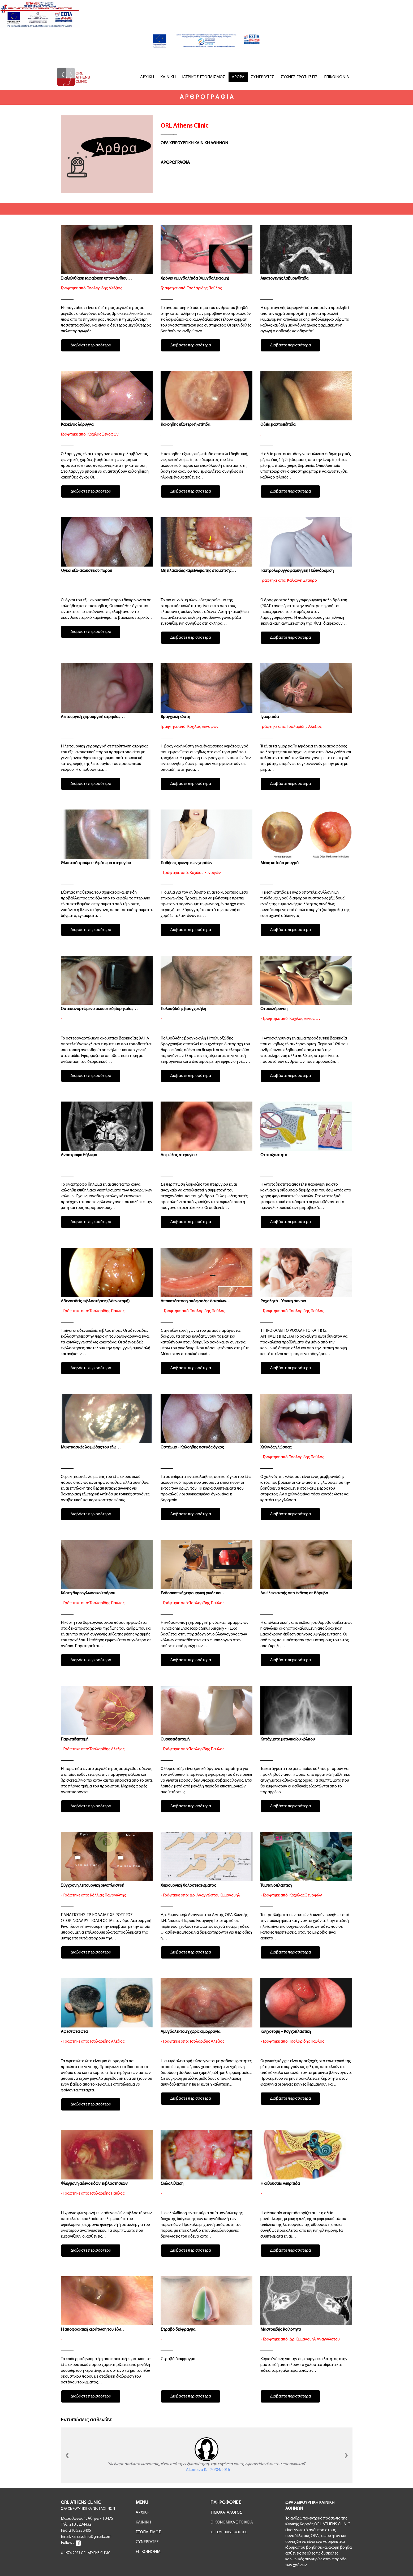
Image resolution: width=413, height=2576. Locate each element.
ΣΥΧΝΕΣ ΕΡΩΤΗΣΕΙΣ (299, 77)
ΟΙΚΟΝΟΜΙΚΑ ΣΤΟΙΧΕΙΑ (231, 2522)
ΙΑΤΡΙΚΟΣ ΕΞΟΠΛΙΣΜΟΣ (203, 77)
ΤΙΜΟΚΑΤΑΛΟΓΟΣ (226, 2512)
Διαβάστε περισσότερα (90, 345)
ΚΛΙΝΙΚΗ (168, 77)
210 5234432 (80, 2524)
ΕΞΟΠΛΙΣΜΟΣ (148, 2532)
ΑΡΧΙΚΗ (147, 77)
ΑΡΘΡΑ (238, 77)
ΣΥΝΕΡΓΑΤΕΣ (262, 77)
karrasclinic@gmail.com (91, 2537)
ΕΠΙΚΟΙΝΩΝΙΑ (336, 77)
